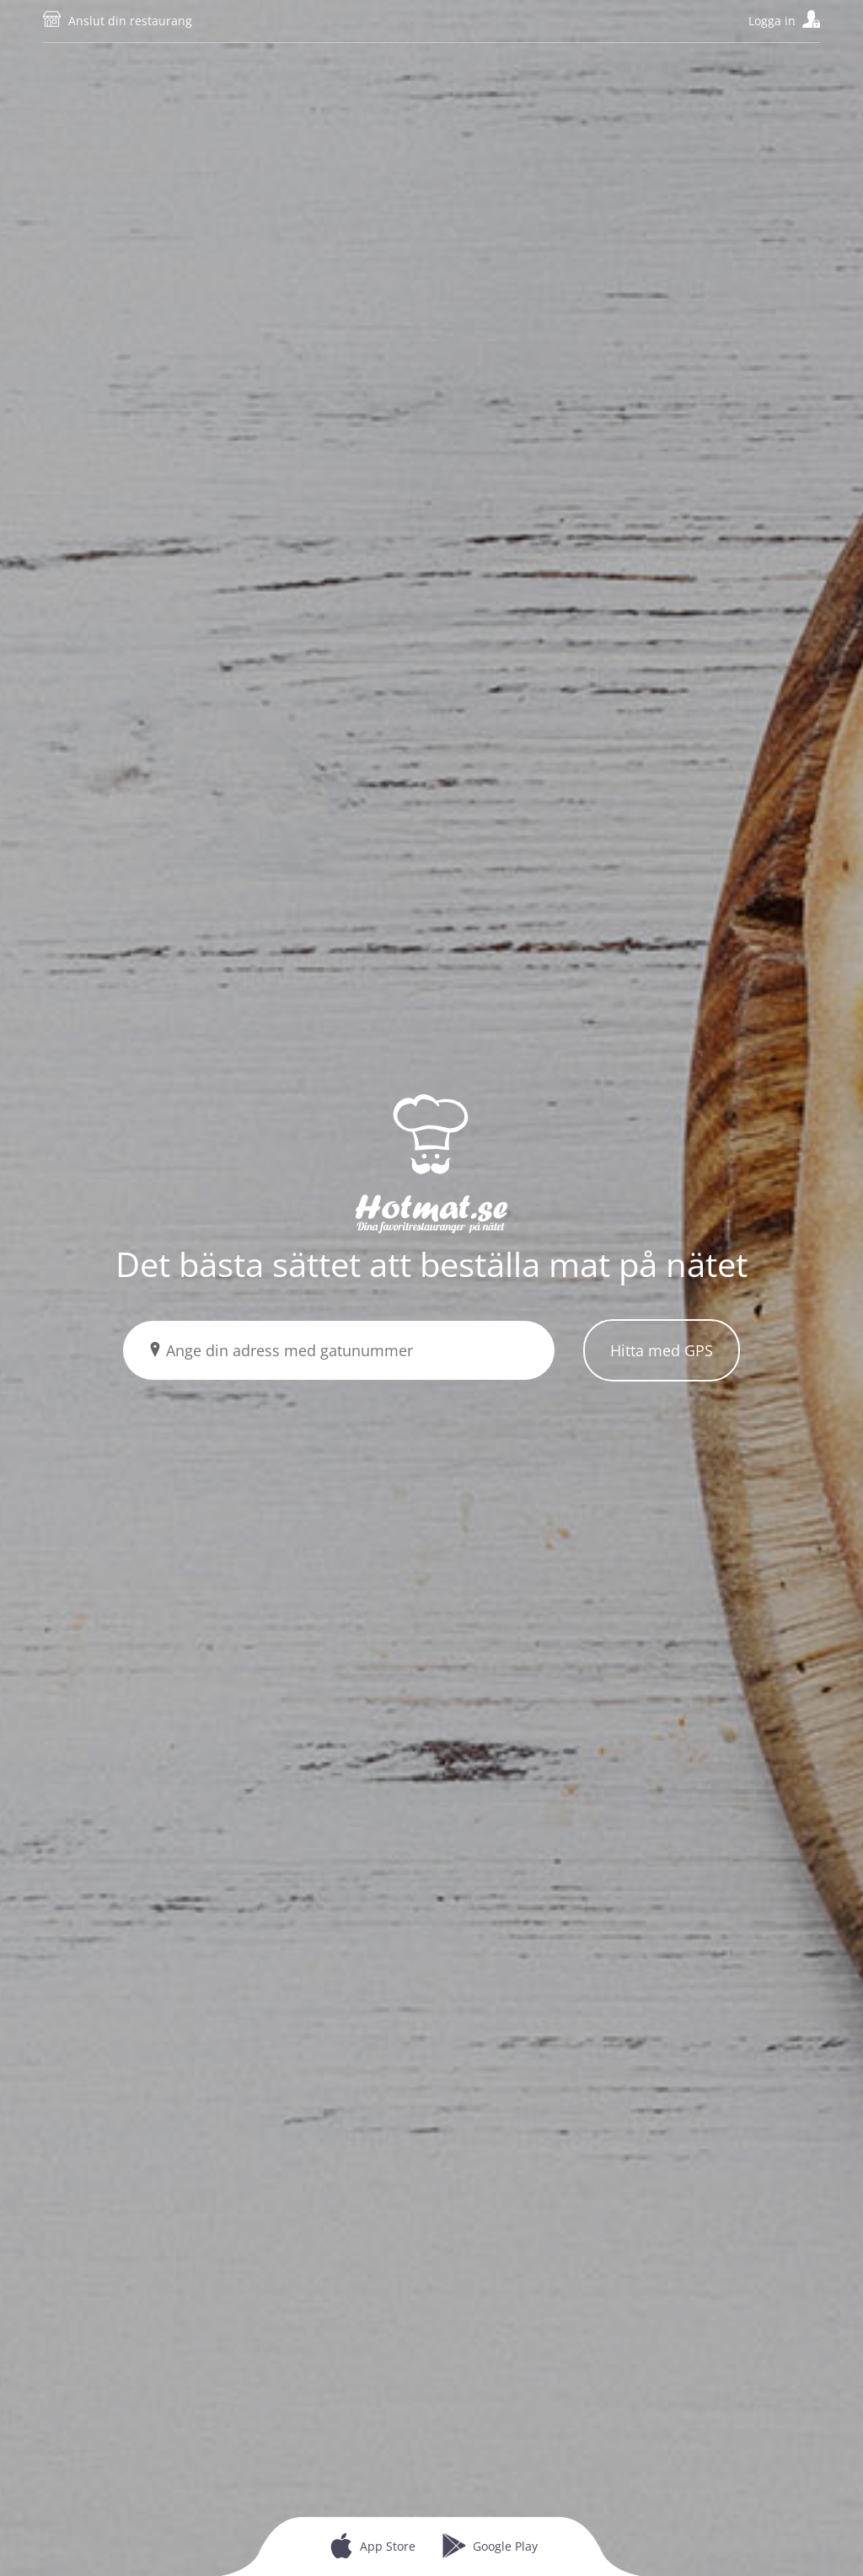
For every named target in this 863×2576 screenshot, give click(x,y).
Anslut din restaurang (130, 21)
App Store (387, 2546)
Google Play (505, 2546)
